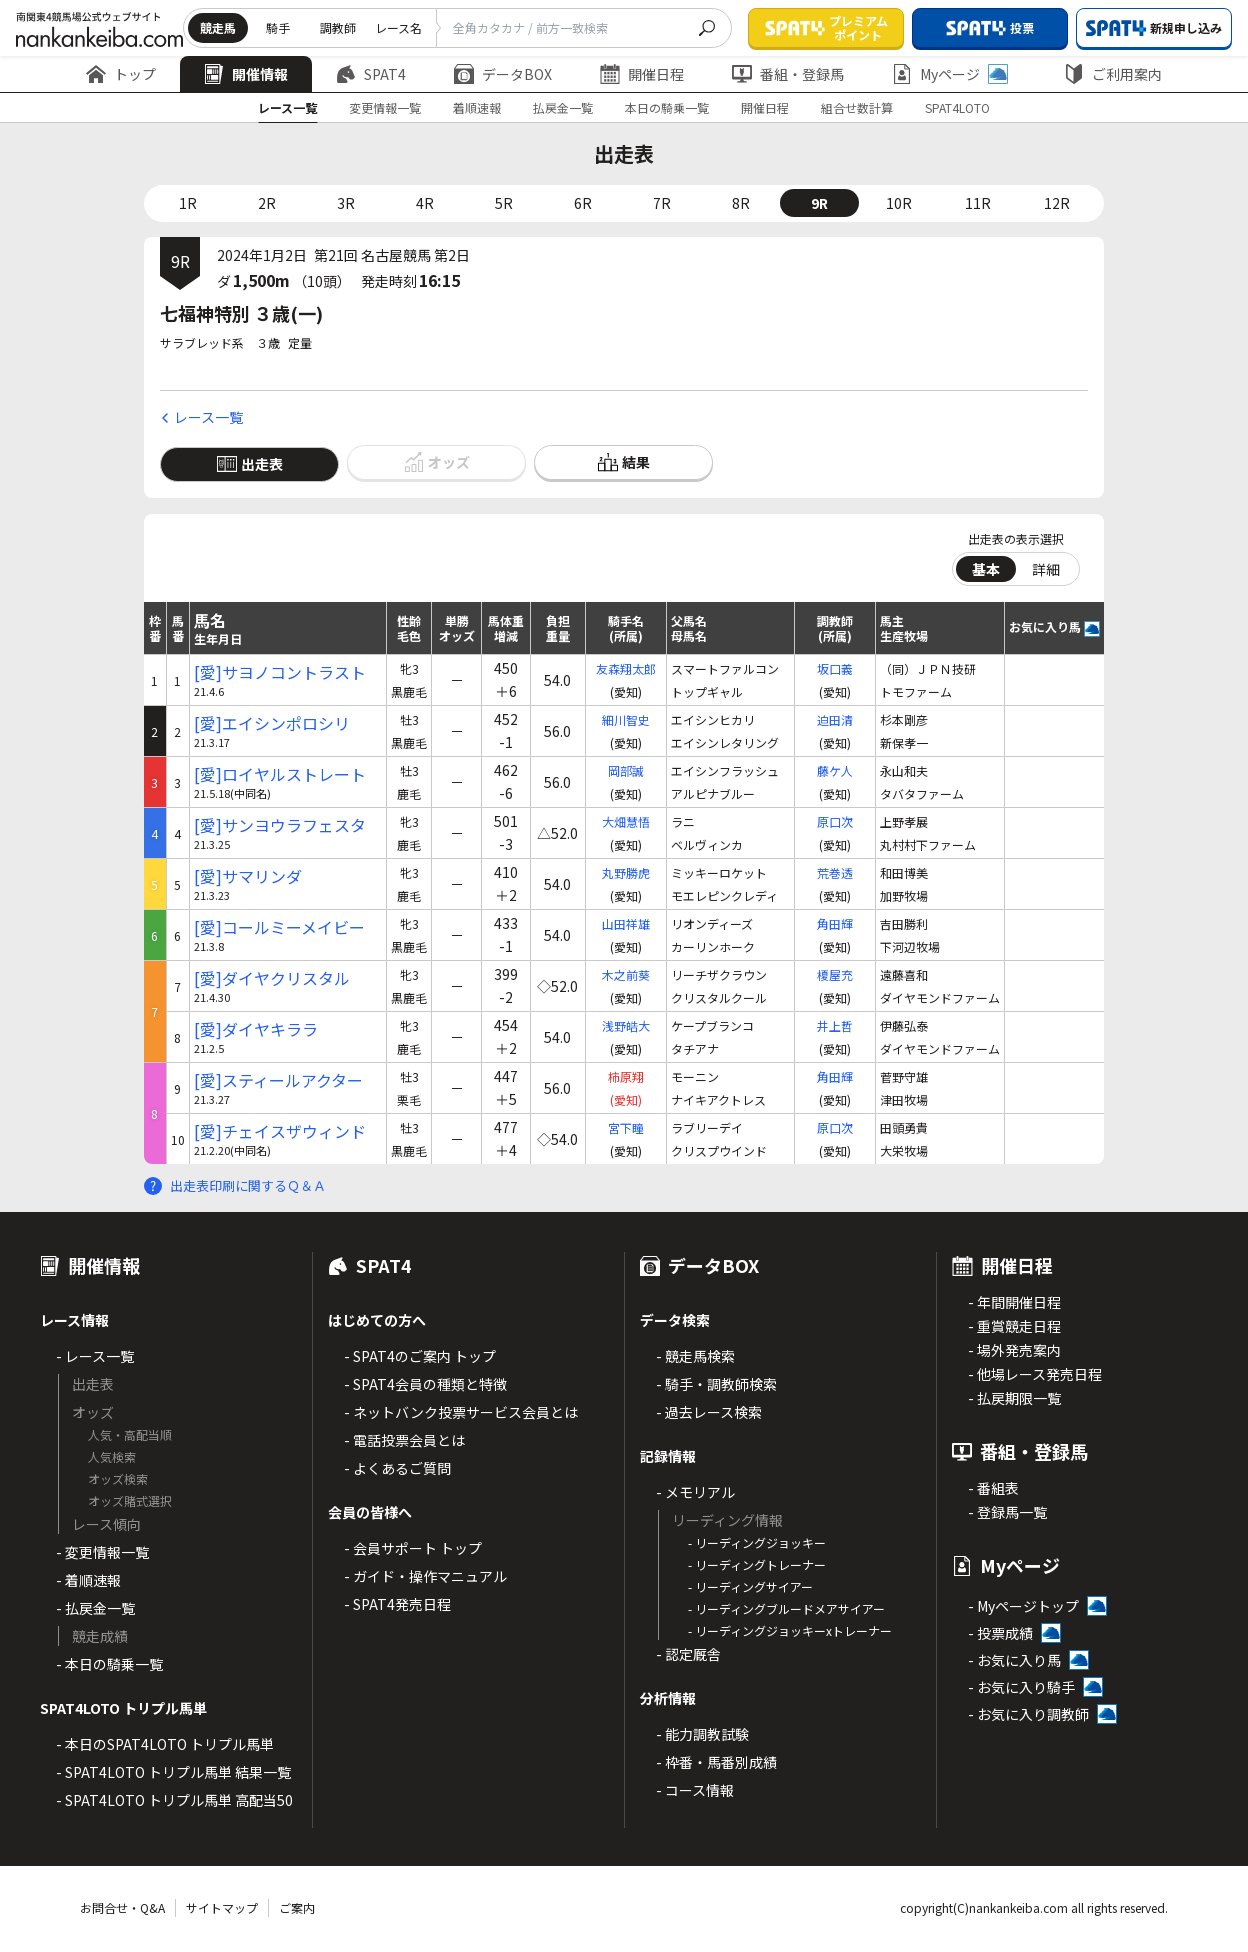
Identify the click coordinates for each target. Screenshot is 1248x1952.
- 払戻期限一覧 (1014, 1398)
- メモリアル (695, 1492)
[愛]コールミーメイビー (279, 927)
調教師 (338, 27)
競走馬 (218, 27)
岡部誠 (626, 770)
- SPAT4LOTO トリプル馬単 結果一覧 (173, 1772)
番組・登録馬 (788, 74)
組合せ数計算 (857, 107)
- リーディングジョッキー (757, 1542)
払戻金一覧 (563, 107)
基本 (986, 569)
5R (504, 203)
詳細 (1046, 569)
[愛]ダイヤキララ (256, 1029)
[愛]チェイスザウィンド (280, 1131)
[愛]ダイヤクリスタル (272, 978)
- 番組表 (993, 1488)
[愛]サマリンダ (248, 876)
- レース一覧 (95, 1356)
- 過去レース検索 (709, 1412)
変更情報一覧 (385, 107)
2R (267, 203)
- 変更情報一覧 (102, 1552)
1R (188, 203)
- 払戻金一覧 (95, 1608)
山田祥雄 (626, 923)
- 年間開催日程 (1014, 1302)
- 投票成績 (1000, 1633)
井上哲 (835, 1025)
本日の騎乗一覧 (667, 107)
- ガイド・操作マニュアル (425, 1576)
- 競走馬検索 (695, 1356)
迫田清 (835, 719)
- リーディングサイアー (750, 1586)
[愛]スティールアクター (278, 1080)
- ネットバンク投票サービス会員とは (461, 1412)
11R (978, 203)
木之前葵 (626, 974)
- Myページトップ (1023, 1606)
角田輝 (835, 923)
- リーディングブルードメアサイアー (786, 1608)
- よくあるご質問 (397, 1468)
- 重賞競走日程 (1014, 1326)
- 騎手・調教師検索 (716, 1384)
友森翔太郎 (626, 668)
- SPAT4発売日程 (397, 1604)
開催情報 (246, 74)
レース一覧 (287, 107)
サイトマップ (222, 1907)
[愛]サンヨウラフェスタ (280, 825)
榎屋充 (835, 974)
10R (899, 203)
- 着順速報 (88, 1580)
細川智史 (626, 719)
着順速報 (477, 107)
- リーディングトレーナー (757, 1564)
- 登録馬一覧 (1007, 1512)
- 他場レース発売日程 (1035, 1374)
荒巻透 (835, 872)
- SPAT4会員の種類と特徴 (425, 1384)
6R (583, 203)
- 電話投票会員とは (404, 1440)
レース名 (398, 27)
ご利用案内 (1113, 74)
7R (662, 203)
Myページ (950, 74)
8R (741, 203)
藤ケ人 (835, 770)
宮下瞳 (626, 1127)
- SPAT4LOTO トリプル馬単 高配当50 (174, 1800)
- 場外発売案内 (1014, 1350)
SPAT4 (371, 74)
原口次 (835, 821)
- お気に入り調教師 (1028, 1714)
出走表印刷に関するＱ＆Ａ (248, 1185)
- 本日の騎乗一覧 (109, 1664)
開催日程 (642, 74)
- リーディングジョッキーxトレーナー (790, 1630)
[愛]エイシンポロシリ (272, 723)
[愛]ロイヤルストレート (280, 774)
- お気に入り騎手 (1021, 1687)
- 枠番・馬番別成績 (716, 1762)
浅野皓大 (626, 1025)
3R (346, 203)
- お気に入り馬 (1014, 1660)
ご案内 (297, 1907)
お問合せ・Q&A (122, 1907)
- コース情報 (695, 1790)
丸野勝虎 (626, 872)
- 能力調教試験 (702, 1734)
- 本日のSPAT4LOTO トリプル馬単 (165, 1744)
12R (1057, 203)
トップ (121, 74)
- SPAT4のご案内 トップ (420, 1356)
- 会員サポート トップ (413, 1548)
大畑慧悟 (626, 821)
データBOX (503, 74)
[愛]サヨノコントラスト (280, 672)
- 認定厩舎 (688, 1654)
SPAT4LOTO (957, 107)
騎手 (278, 27)
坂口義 (835, 668)
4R (425, 203)
